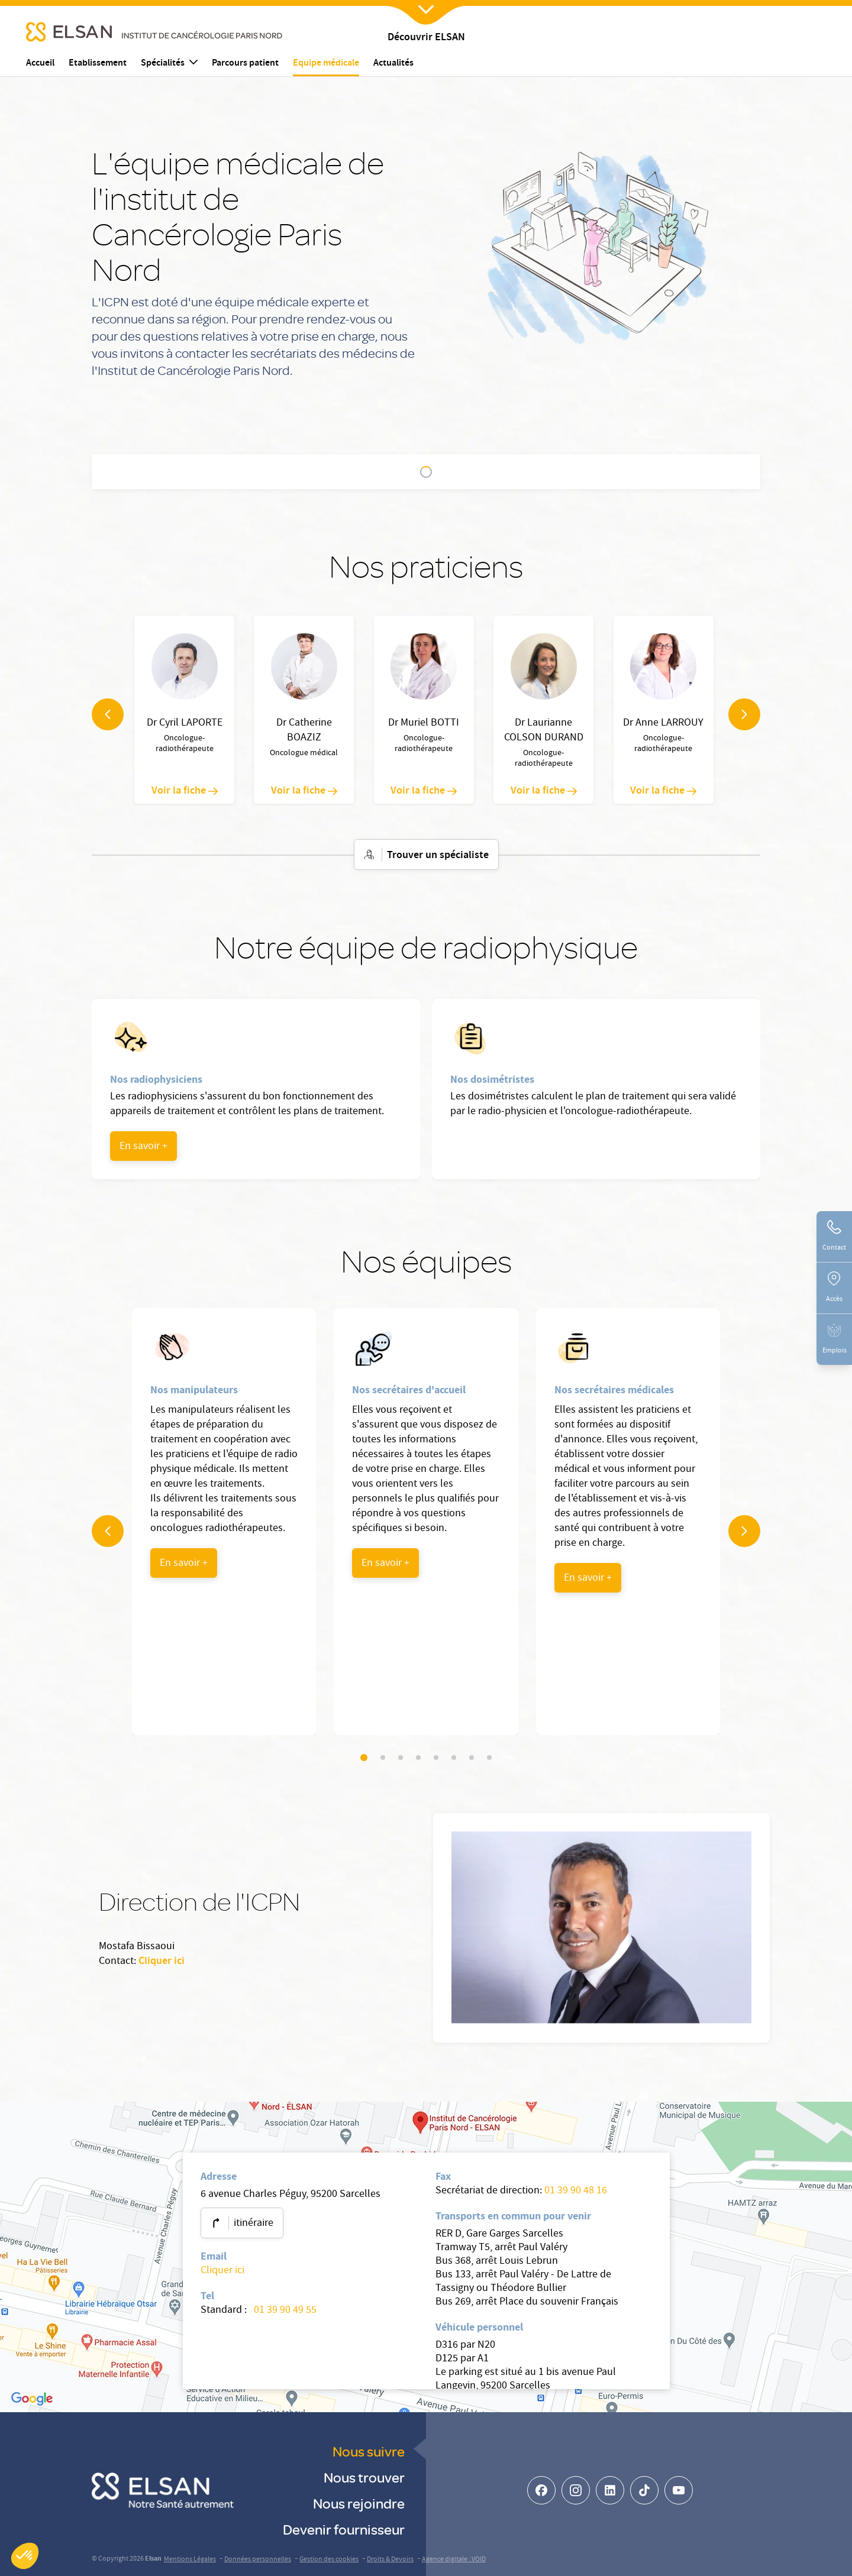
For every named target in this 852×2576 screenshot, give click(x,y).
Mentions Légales (190, 2559)
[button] (25, 2556)
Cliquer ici (161, 1961)
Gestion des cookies (329, 2559)
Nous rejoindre (359, 2503)
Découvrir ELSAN (426, 38)
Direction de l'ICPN (568, 472)
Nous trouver (364, 2477)
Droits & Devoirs (390, 2559)
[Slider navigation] (363, 1757)
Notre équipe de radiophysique (384, 472)
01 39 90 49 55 (284, 2311)
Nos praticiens (276, 472)
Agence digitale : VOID (454, 2559)
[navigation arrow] (108, 714)
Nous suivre (369, 2451)
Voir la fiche (184, 791)
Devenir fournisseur (344, 2529)
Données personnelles (257, 2559)
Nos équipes (488, 472)
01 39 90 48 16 (575, 2191)
